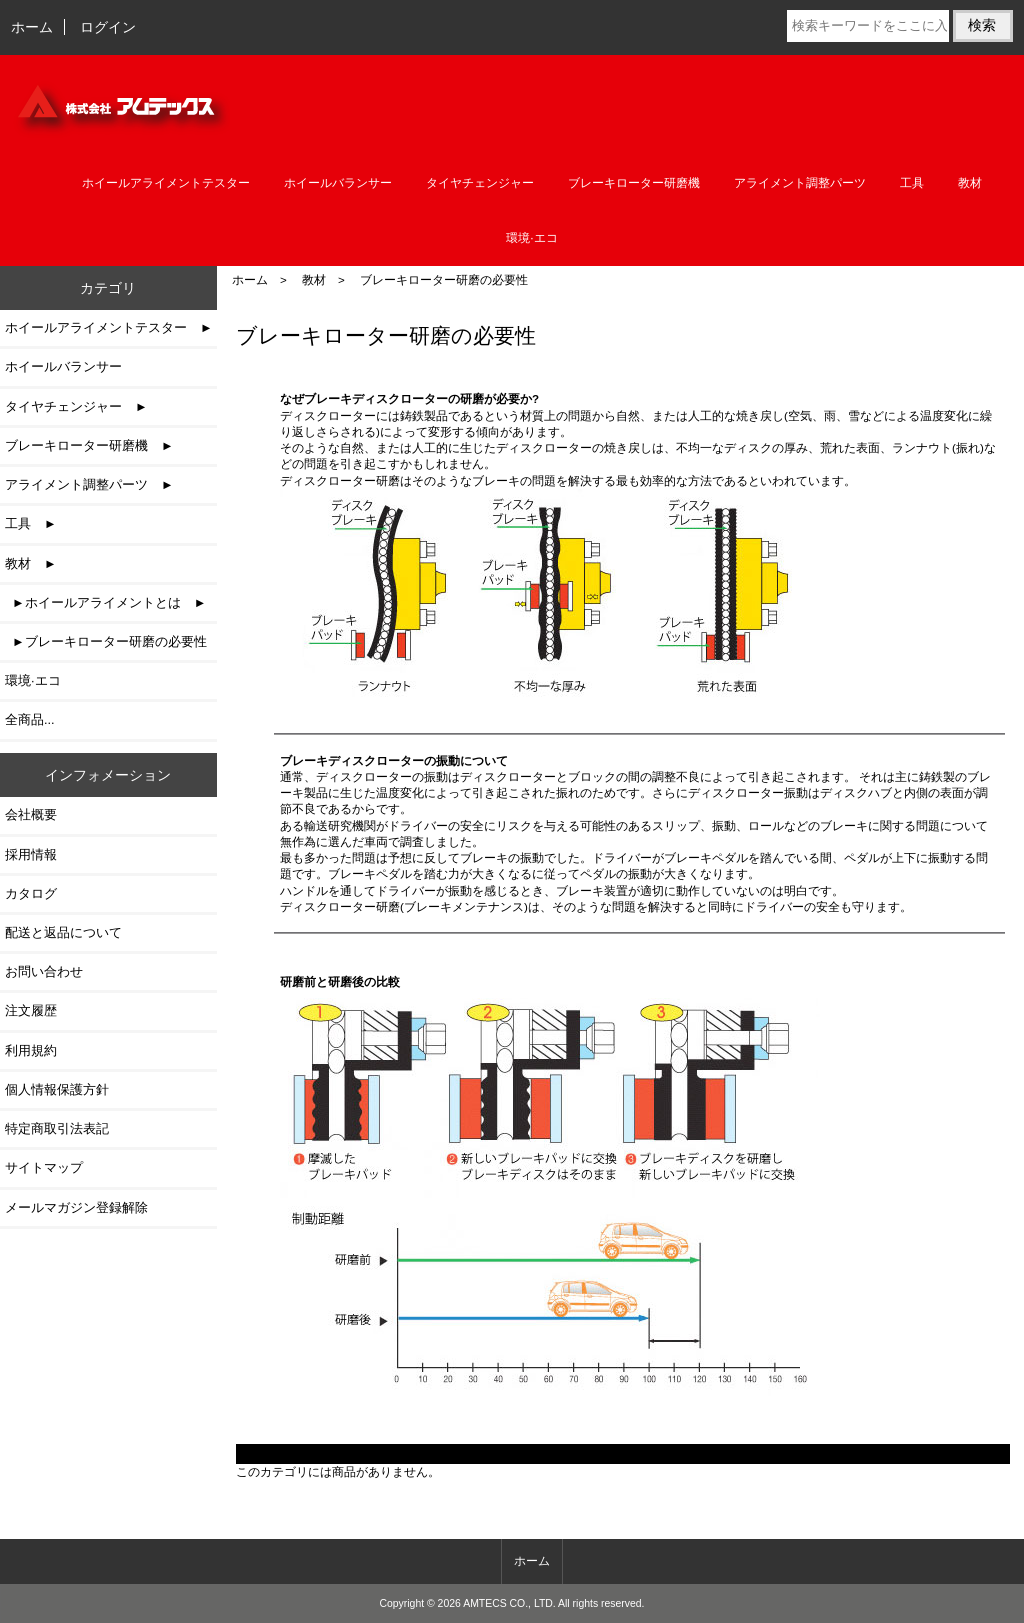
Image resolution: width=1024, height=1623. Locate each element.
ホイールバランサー (338, 183)
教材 (314, 279)
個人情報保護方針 (57, 1089)
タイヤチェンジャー (480, 183)
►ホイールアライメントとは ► (105, 602)
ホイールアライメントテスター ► (109, 327)
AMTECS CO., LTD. (509, 1603)
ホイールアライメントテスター (166, 183)
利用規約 (31, 1050)
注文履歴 (31, 1010)
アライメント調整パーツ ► (89, 484)
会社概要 (31, 814)
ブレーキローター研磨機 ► (89, 445)
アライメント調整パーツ (800, 183)
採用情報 (31, 854)
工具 (912, 183)
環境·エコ (531, 238)
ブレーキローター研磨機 (634, 183)
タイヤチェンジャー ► (76, 406)
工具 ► (31, 523)
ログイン (108, 27)
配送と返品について (63, 932)
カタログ (31, 893)
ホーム (32, 27)
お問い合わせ (44, 971)
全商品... (30, 719)
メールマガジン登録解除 (76, 1207)
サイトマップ (44, 1167)
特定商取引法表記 (57, 1128)
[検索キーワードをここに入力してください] (867, 26)
